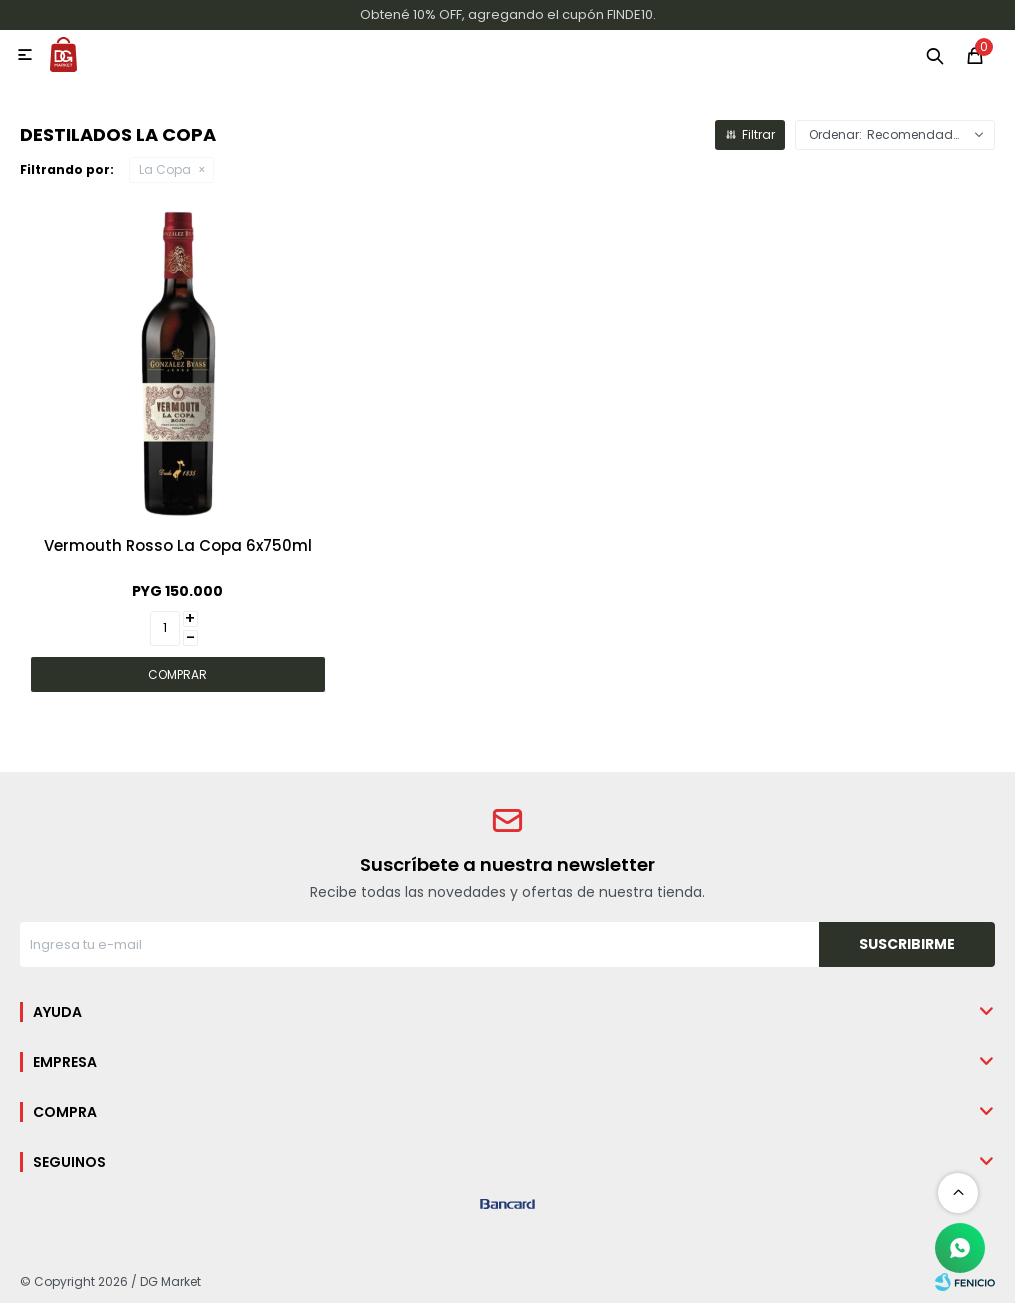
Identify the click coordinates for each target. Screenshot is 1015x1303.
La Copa (165, 169)
